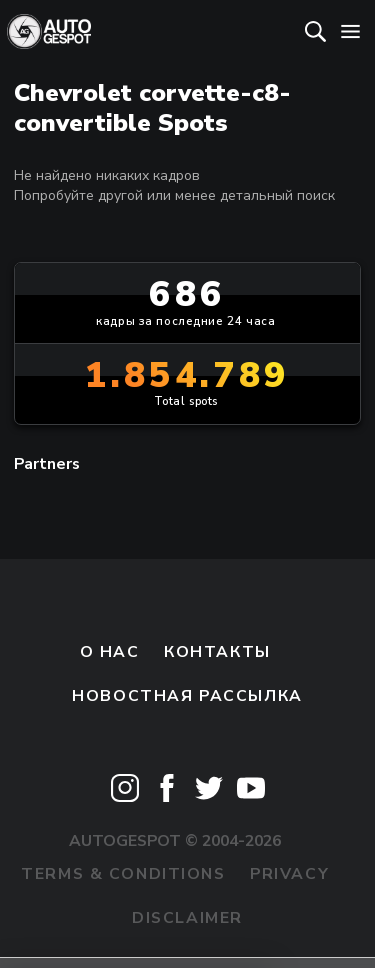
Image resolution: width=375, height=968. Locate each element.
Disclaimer (187, 918)
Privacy (289, 874)
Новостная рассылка (187, 696)
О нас (110, 652)
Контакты (217, 652)
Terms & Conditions (123, 874)
